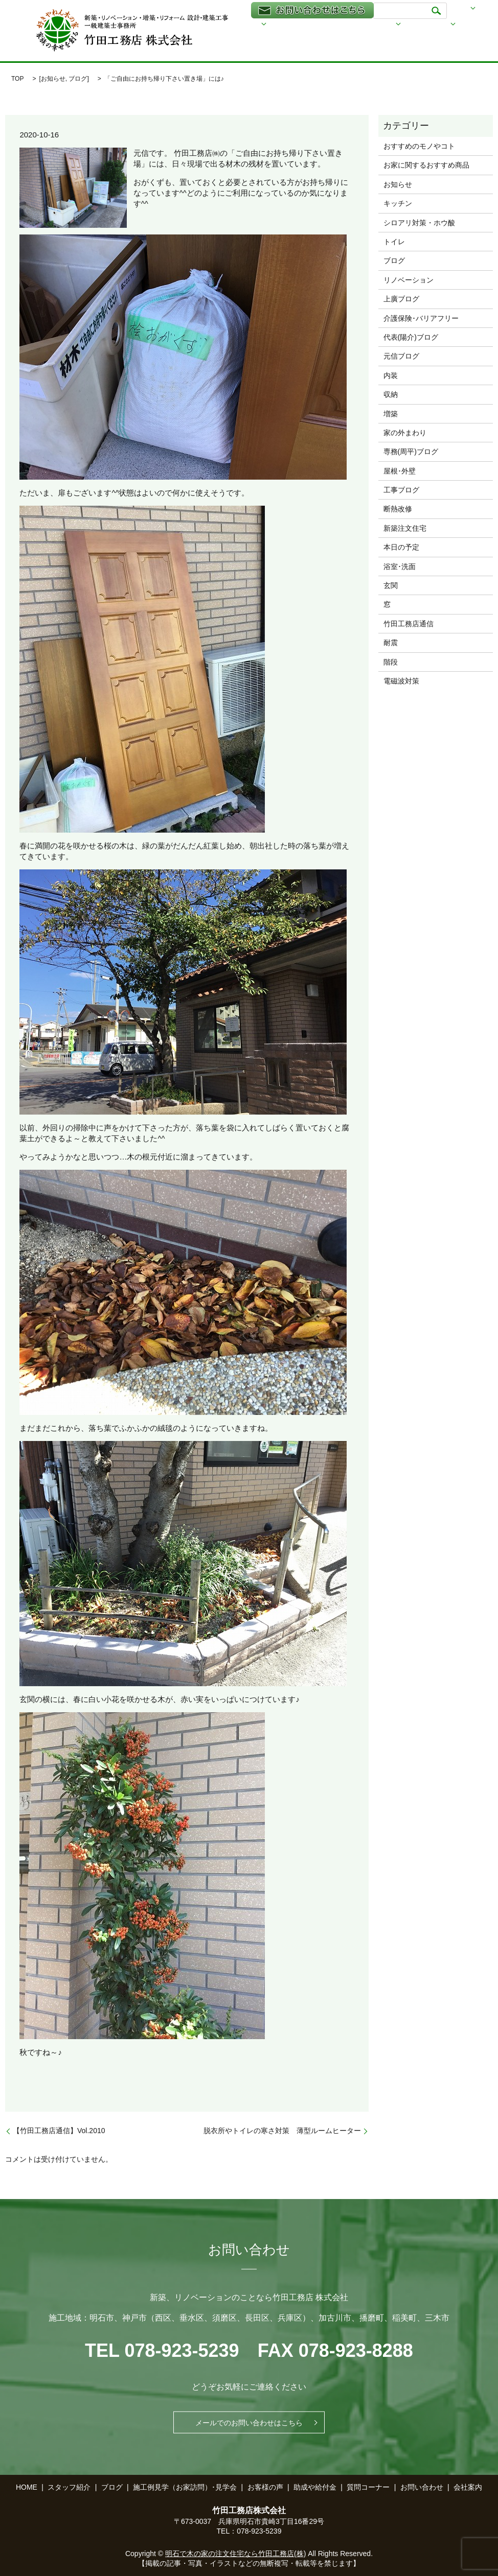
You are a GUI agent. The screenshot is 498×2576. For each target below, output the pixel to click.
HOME (241, 26)
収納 (390, 394)
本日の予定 (401, 547)
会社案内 (354, 40)
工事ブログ (401, 490)
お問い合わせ (421, 2487)
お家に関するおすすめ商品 (426, 165)
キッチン (397, 203)
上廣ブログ (401, 299)
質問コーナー (368, 2487)
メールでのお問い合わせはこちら (249, 2422)
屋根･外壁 (399, 471)
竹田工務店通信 (408, 624)
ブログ (447, 26)
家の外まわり (404, 433)
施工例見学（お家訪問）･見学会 (185, 2487)
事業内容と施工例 (391, 26)
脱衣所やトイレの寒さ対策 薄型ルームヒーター (282, 2130)
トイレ (394, 242)
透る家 (272, 26)
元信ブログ (401, 356)
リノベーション (408, 280)
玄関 (390, 585)
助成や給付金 (302, 40)
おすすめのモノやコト (419, 146)
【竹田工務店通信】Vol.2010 (59, 2130)
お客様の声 (265, 2487)
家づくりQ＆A (408, 40)
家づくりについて (319, 26)
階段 (390, 662)
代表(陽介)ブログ (410, 337)
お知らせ (53, 78)
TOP (17, 78)
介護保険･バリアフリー (421, 318)
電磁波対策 (401, 681)
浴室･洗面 (399, 566)
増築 (390, 414)
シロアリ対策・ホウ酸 (419, 223)
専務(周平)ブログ (410, 451)
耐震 (390, 643)
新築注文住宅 (404, 528)
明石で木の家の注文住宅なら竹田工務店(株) (235, 2553)
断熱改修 (397, 509)
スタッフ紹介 (251, 40)
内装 (390, 375)
